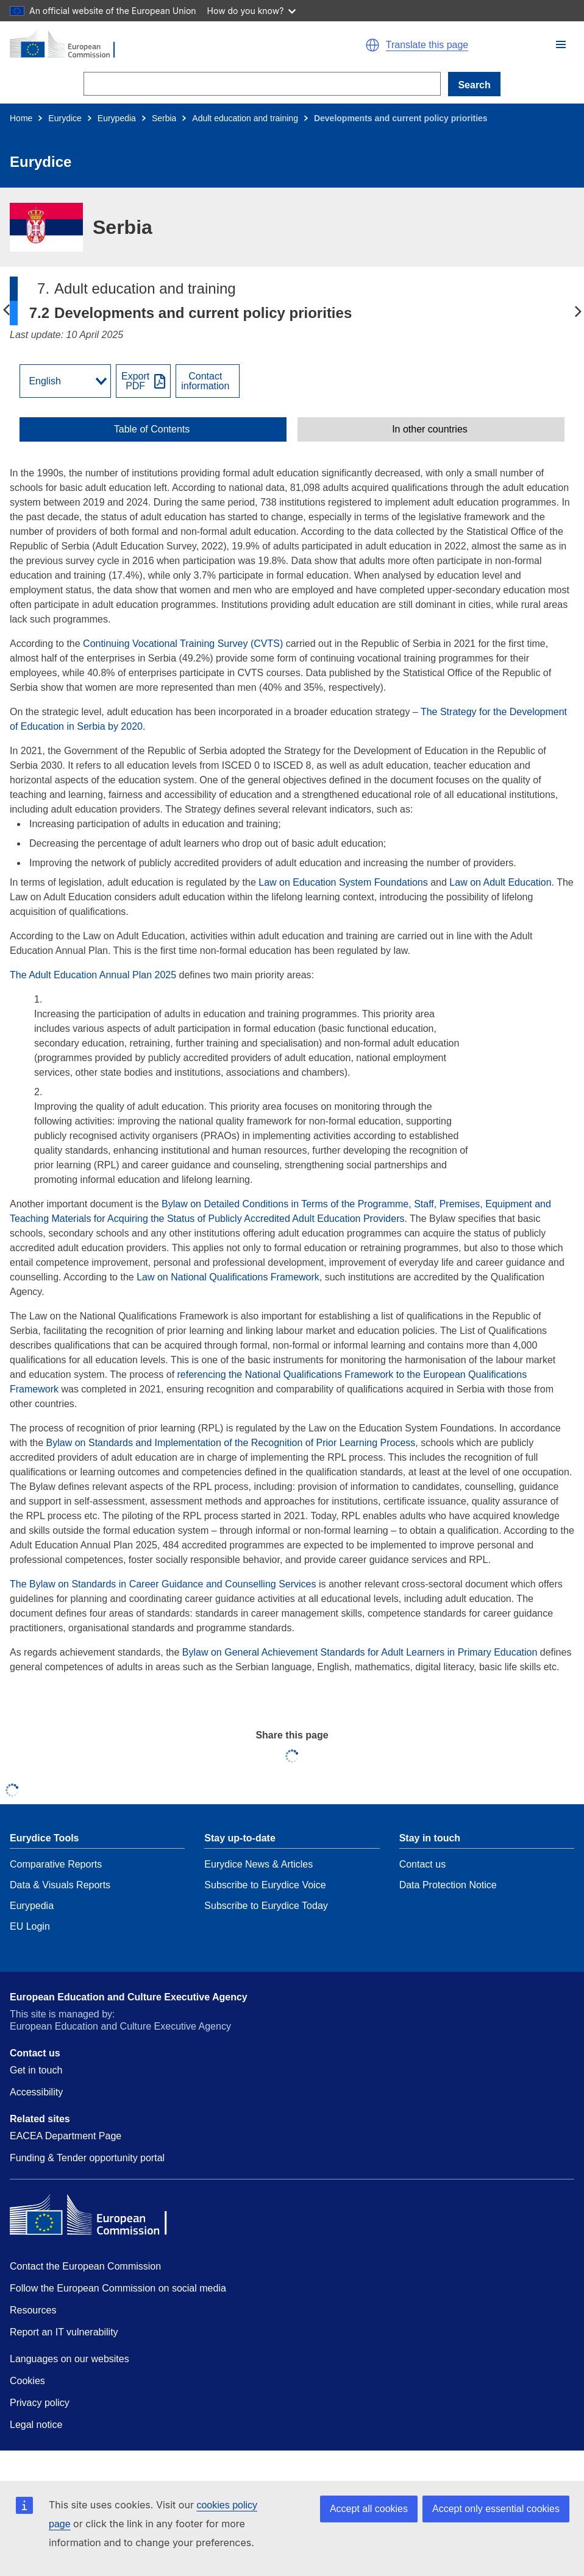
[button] (560, 44)
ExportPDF (135, 381)
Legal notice (36, 2424)
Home (21, 118)
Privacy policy (39, 2403)
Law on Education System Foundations (343, 882)
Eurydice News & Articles (258, 1864)
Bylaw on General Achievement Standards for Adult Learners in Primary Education (360, 1652)
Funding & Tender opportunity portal (87, 2158)
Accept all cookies (369, 2509)
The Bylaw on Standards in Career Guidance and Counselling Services (163, 1584)
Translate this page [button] (427, 45)
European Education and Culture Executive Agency (128, 1997)
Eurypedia (117, 118)
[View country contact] (208, 381)
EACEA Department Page (65, 2136)
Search (474, 85)
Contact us (422, 1864)
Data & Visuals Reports (60, 1885)
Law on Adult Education (500, 882)
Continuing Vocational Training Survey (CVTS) (181, 643)
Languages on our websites (69, 2359)
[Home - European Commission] (145, 45)
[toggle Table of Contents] (153, 429)
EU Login (30, 1926)
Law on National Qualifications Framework (228, 1277)
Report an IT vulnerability (64, 2332)
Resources (33, 2310)
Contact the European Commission (85, 2266)
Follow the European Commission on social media (118, 2288)
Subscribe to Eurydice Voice (265, 1885)
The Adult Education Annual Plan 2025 (93, 975)
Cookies (27, 2381)
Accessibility (36, 2092)
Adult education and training (245, 118)
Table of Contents (152, 429)
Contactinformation (205, 381)
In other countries (430, 429)
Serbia (164, 118)
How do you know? (251, 10)
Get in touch (36, 2070)
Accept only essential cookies (496, 2509)
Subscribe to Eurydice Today (265, 1905)
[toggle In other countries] (430, 429)
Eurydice (64, 118)
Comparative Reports (56, 1864)
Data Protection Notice (448, 1885)
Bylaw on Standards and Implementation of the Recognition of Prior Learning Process (231, 1443)
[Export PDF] (143, 381)
